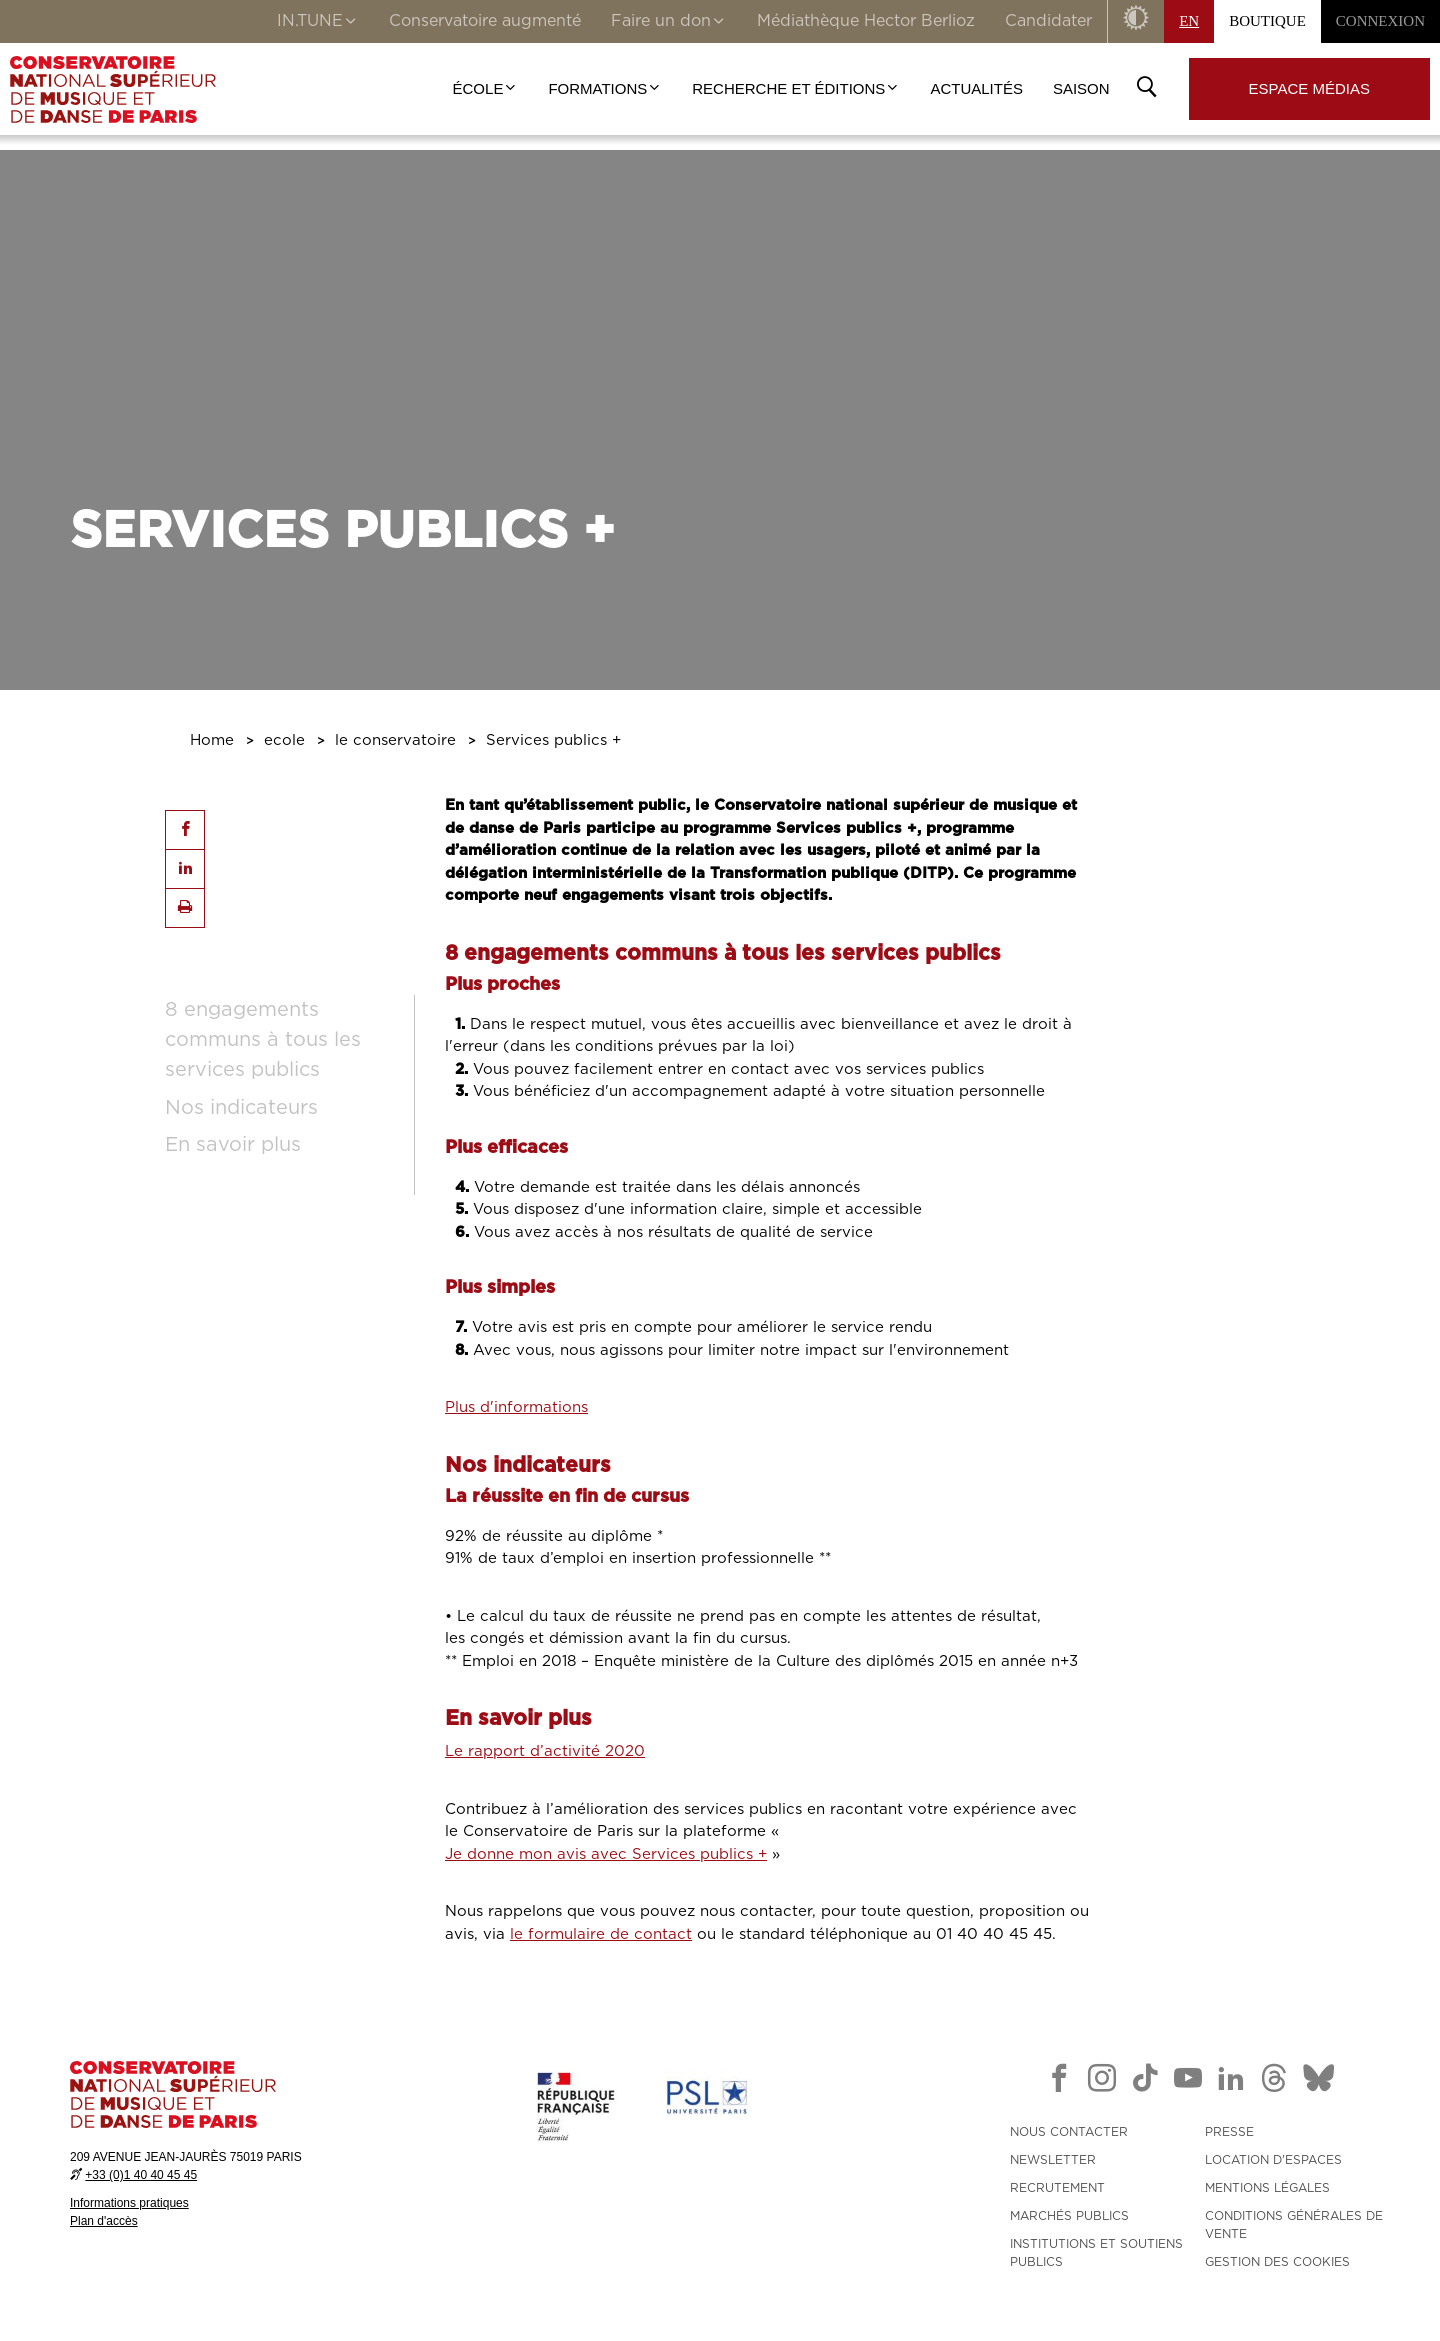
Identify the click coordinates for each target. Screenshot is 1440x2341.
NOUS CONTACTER (1069, 2132)
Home (212, 740)
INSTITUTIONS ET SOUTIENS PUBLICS (1096, 2253)
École (486, 88)
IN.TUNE (318, 23)
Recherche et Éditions (796, 88)
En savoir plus (233, 1145)
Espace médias (1309, 88)
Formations (605, 88)
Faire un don (669, 23)
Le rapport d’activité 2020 (545, 1751)
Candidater (1048, 21)
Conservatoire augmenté (485, 21)
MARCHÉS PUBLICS (1069, 2216)
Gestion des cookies (1277, 2262)
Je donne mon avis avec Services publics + (606, 1854)
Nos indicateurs (241, 1108)
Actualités (976, 88)
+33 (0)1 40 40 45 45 (141, 2175)
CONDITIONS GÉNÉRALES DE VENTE (1294, 2225)
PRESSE (1229, 2132)
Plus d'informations (516, 1407)
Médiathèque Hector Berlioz (866, 21)
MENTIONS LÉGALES (1267, 2188)
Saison (1081, 88)
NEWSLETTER (1053, 2160)
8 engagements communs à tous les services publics (263, 1040)
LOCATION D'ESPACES (1273, 2160)
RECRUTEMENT (1057, 2188)
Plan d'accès (104, 2221)
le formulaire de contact (601, 1934)
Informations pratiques (129, 2203)
